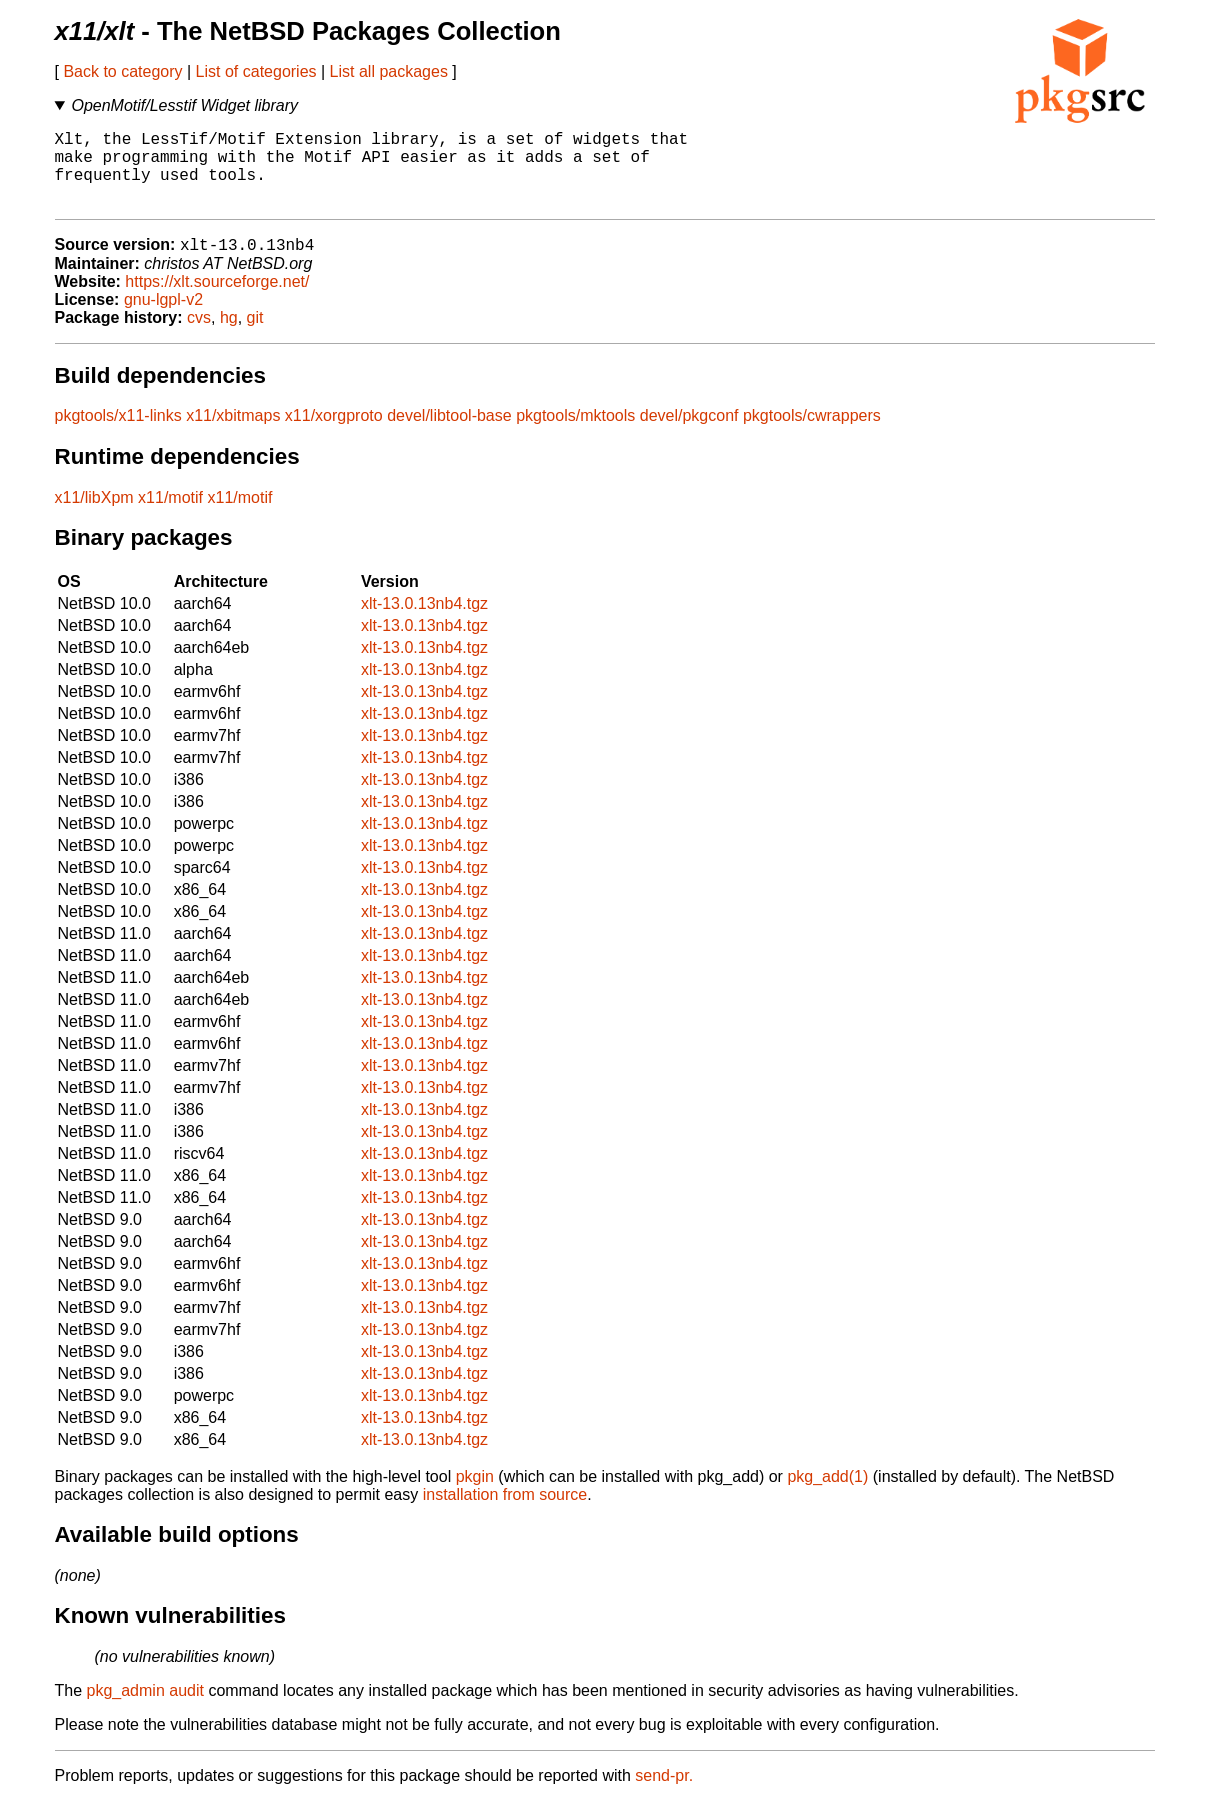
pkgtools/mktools (575, 434)
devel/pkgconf (689, 434)
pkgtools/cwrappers (812, 434)
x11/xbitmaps (233, 434)
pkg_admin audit (145, 1709)
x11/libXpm (94, 516)
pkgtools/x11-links (118, 434)
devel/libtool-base (449, 434)
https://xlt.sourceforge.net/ (217, 300)
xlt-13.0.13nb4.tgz (424, 622)
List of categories (256, 71)
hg (229, 336)
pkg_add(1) (827, 1495)
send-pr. (664, 1794)
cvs (199, 336)
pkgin (475, 1495)
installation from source (505, 1513)
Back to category (122, 71)
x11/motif (170, 516)
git (255, 336)
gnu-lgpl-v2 (163, 318)
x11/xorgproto (334, 434)
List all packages (389, 71)
